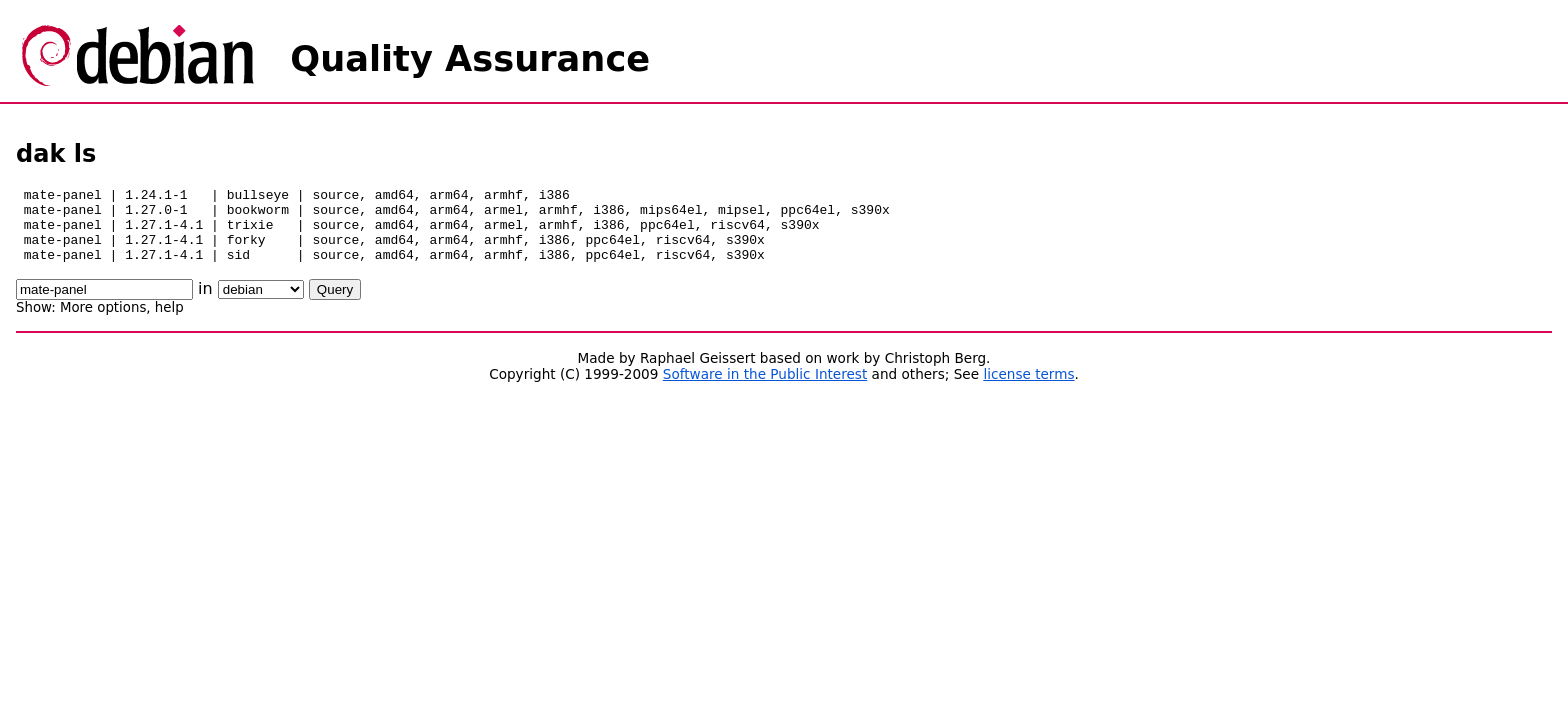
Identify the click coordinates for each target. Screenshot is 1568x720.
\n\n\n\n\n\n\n (261, 304)
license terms (1028, 389)
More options (103, 322)
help (169, 322)
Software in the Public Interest (765, 389)
